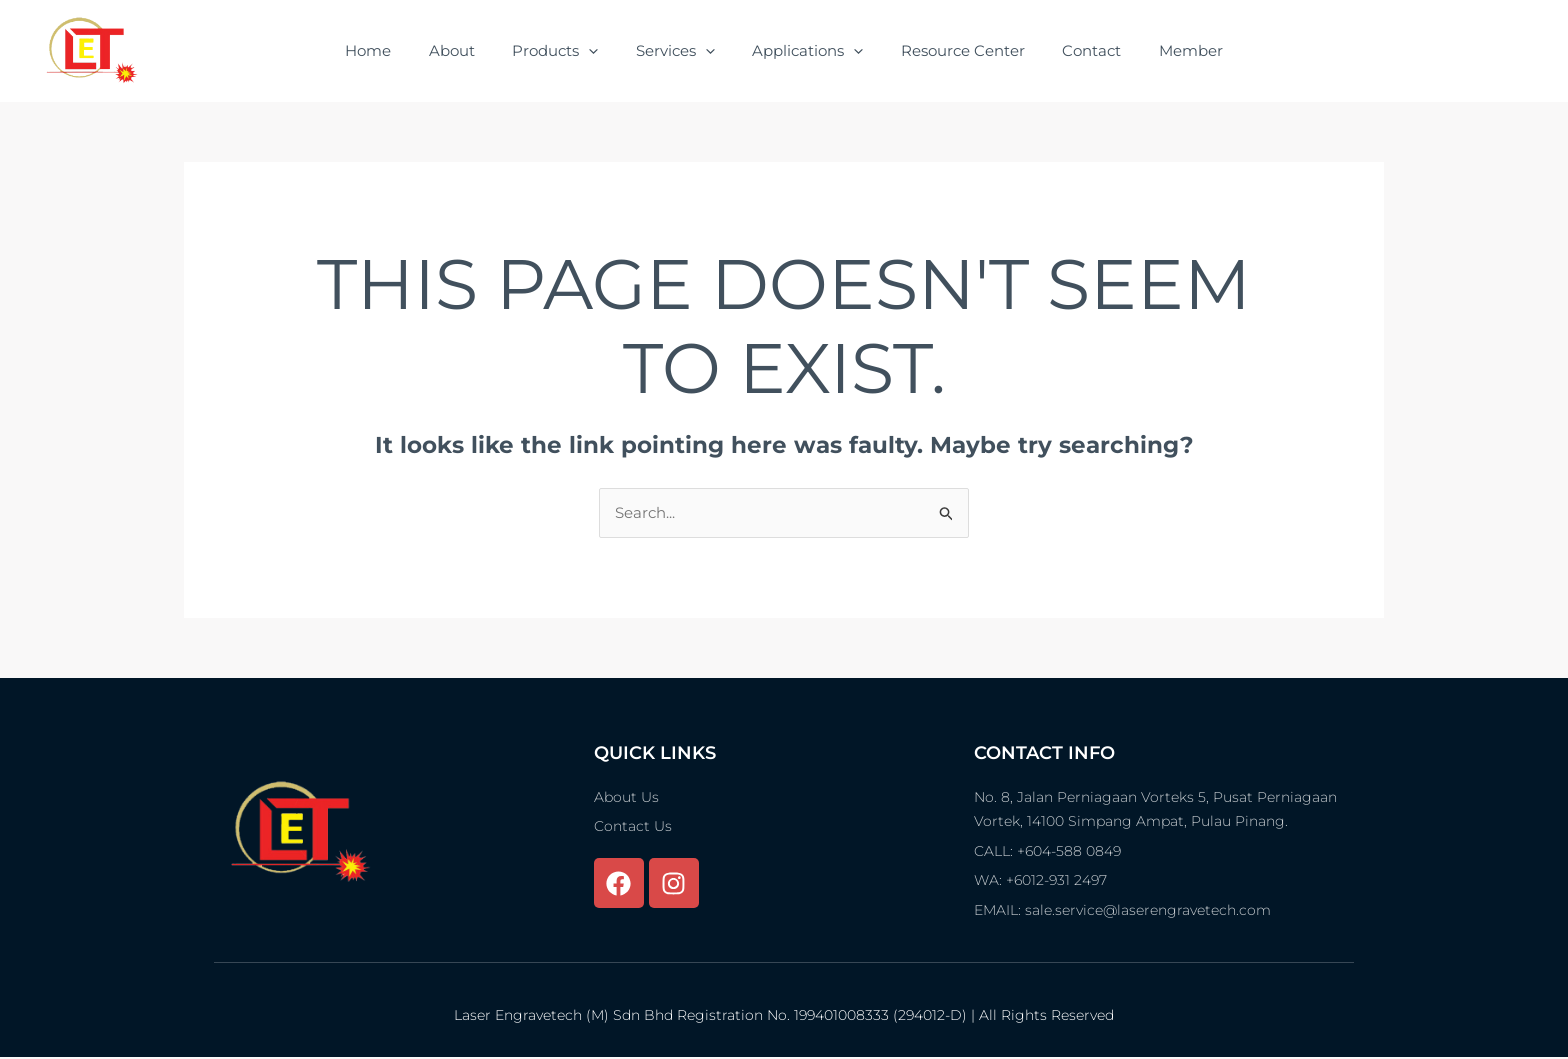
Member (1165, 50)
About (471, 50)
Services (679, 51)
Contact (1073, 50)
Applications (804, 51)
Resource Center (952, 50)
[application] (600, 51)
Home (395, 50)
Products (567, 51)
